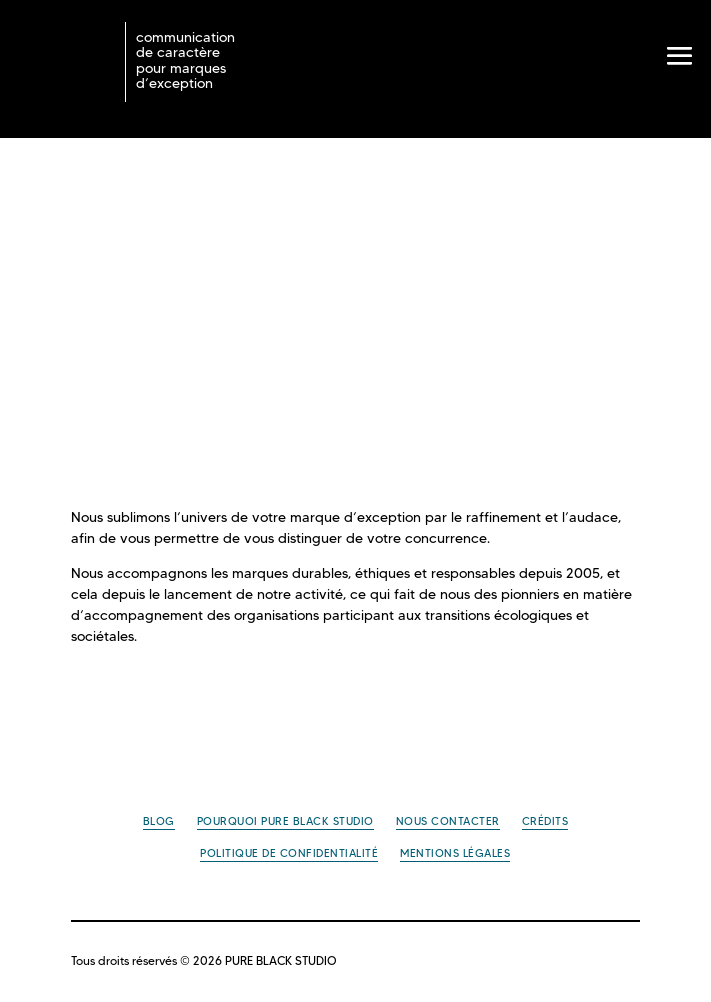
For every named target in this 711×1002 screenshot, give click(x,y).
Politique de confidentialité (289, 853)
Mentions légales (455, 853)
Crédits (545, 821)
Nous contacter (448, 821)
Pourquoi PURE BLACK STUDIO (285, 821)
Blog (159, 821)
